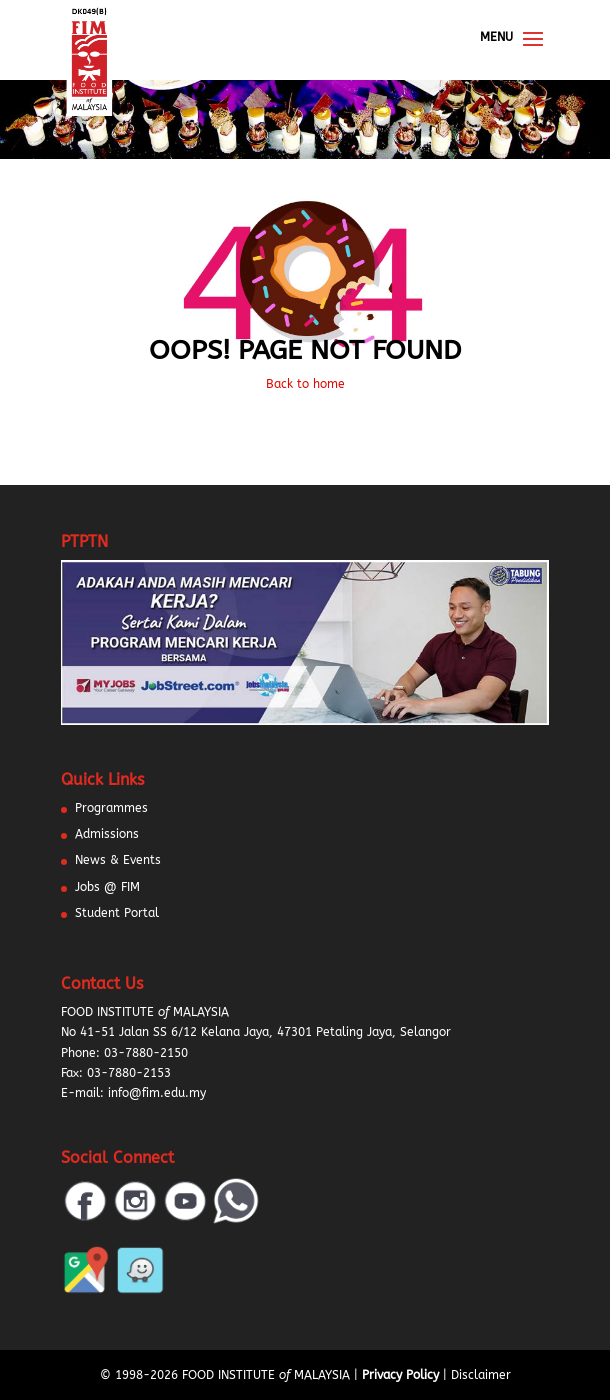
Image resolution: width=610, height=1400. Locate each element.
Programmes (111, 808)
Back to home (305, 384)
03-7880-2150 (146, 1053)
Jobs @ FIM (107, 887)
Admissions (107, 834)
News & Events (118, 860)
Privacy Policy (400, 1375)
